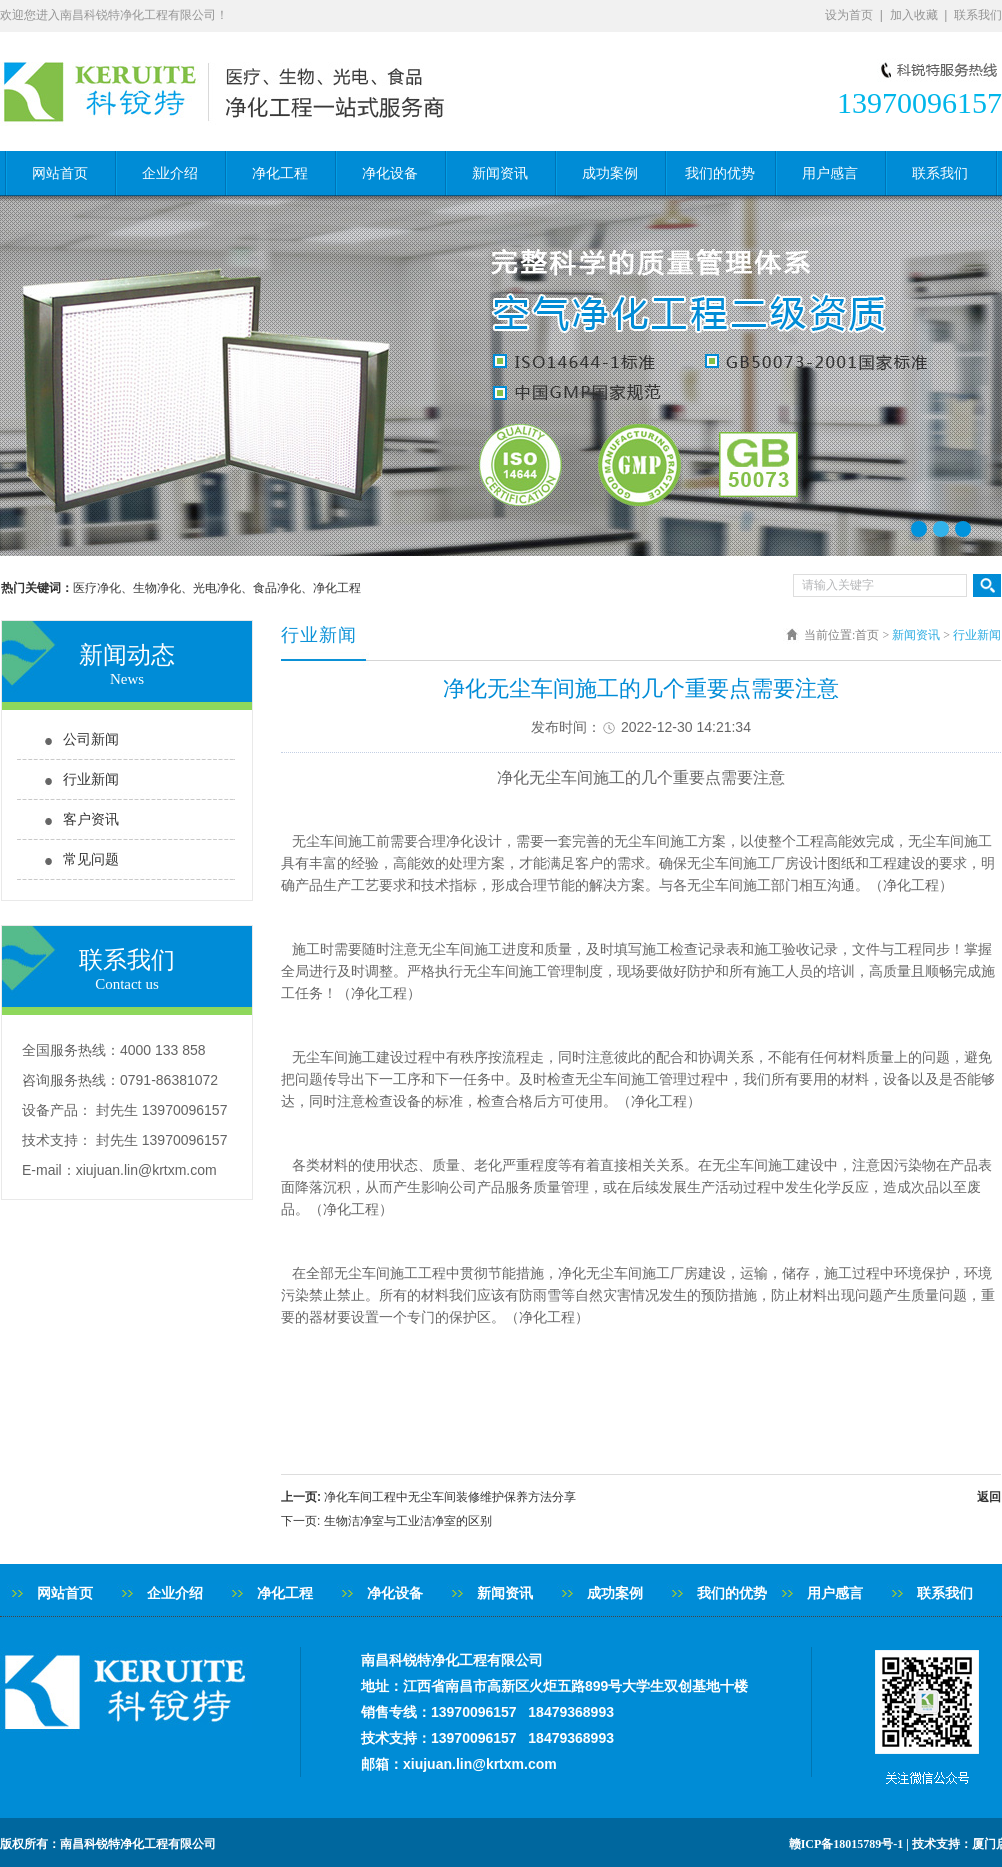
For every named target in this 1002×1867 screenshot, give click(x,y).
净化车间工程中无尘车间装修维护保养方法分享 (450, 1497)
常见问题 (91, 859)
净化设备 (390, 173)
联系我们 (978, 15)
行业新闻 (91, 779)
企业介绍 (170, 173)
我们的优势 (720, 173)
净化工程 (280, 173)
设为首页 (849, 15)
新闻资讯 (500, 173)
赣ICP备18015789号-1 (846, 1844)
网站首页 (60, 173)
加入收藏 (914, 15)
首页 (867, 635)
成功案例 (610, 173)
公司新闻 (91, 739)
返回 (989, 1497)
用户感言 (830, 173)
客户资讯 (91, 819)
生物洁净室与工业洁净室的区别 (408, 1521)
